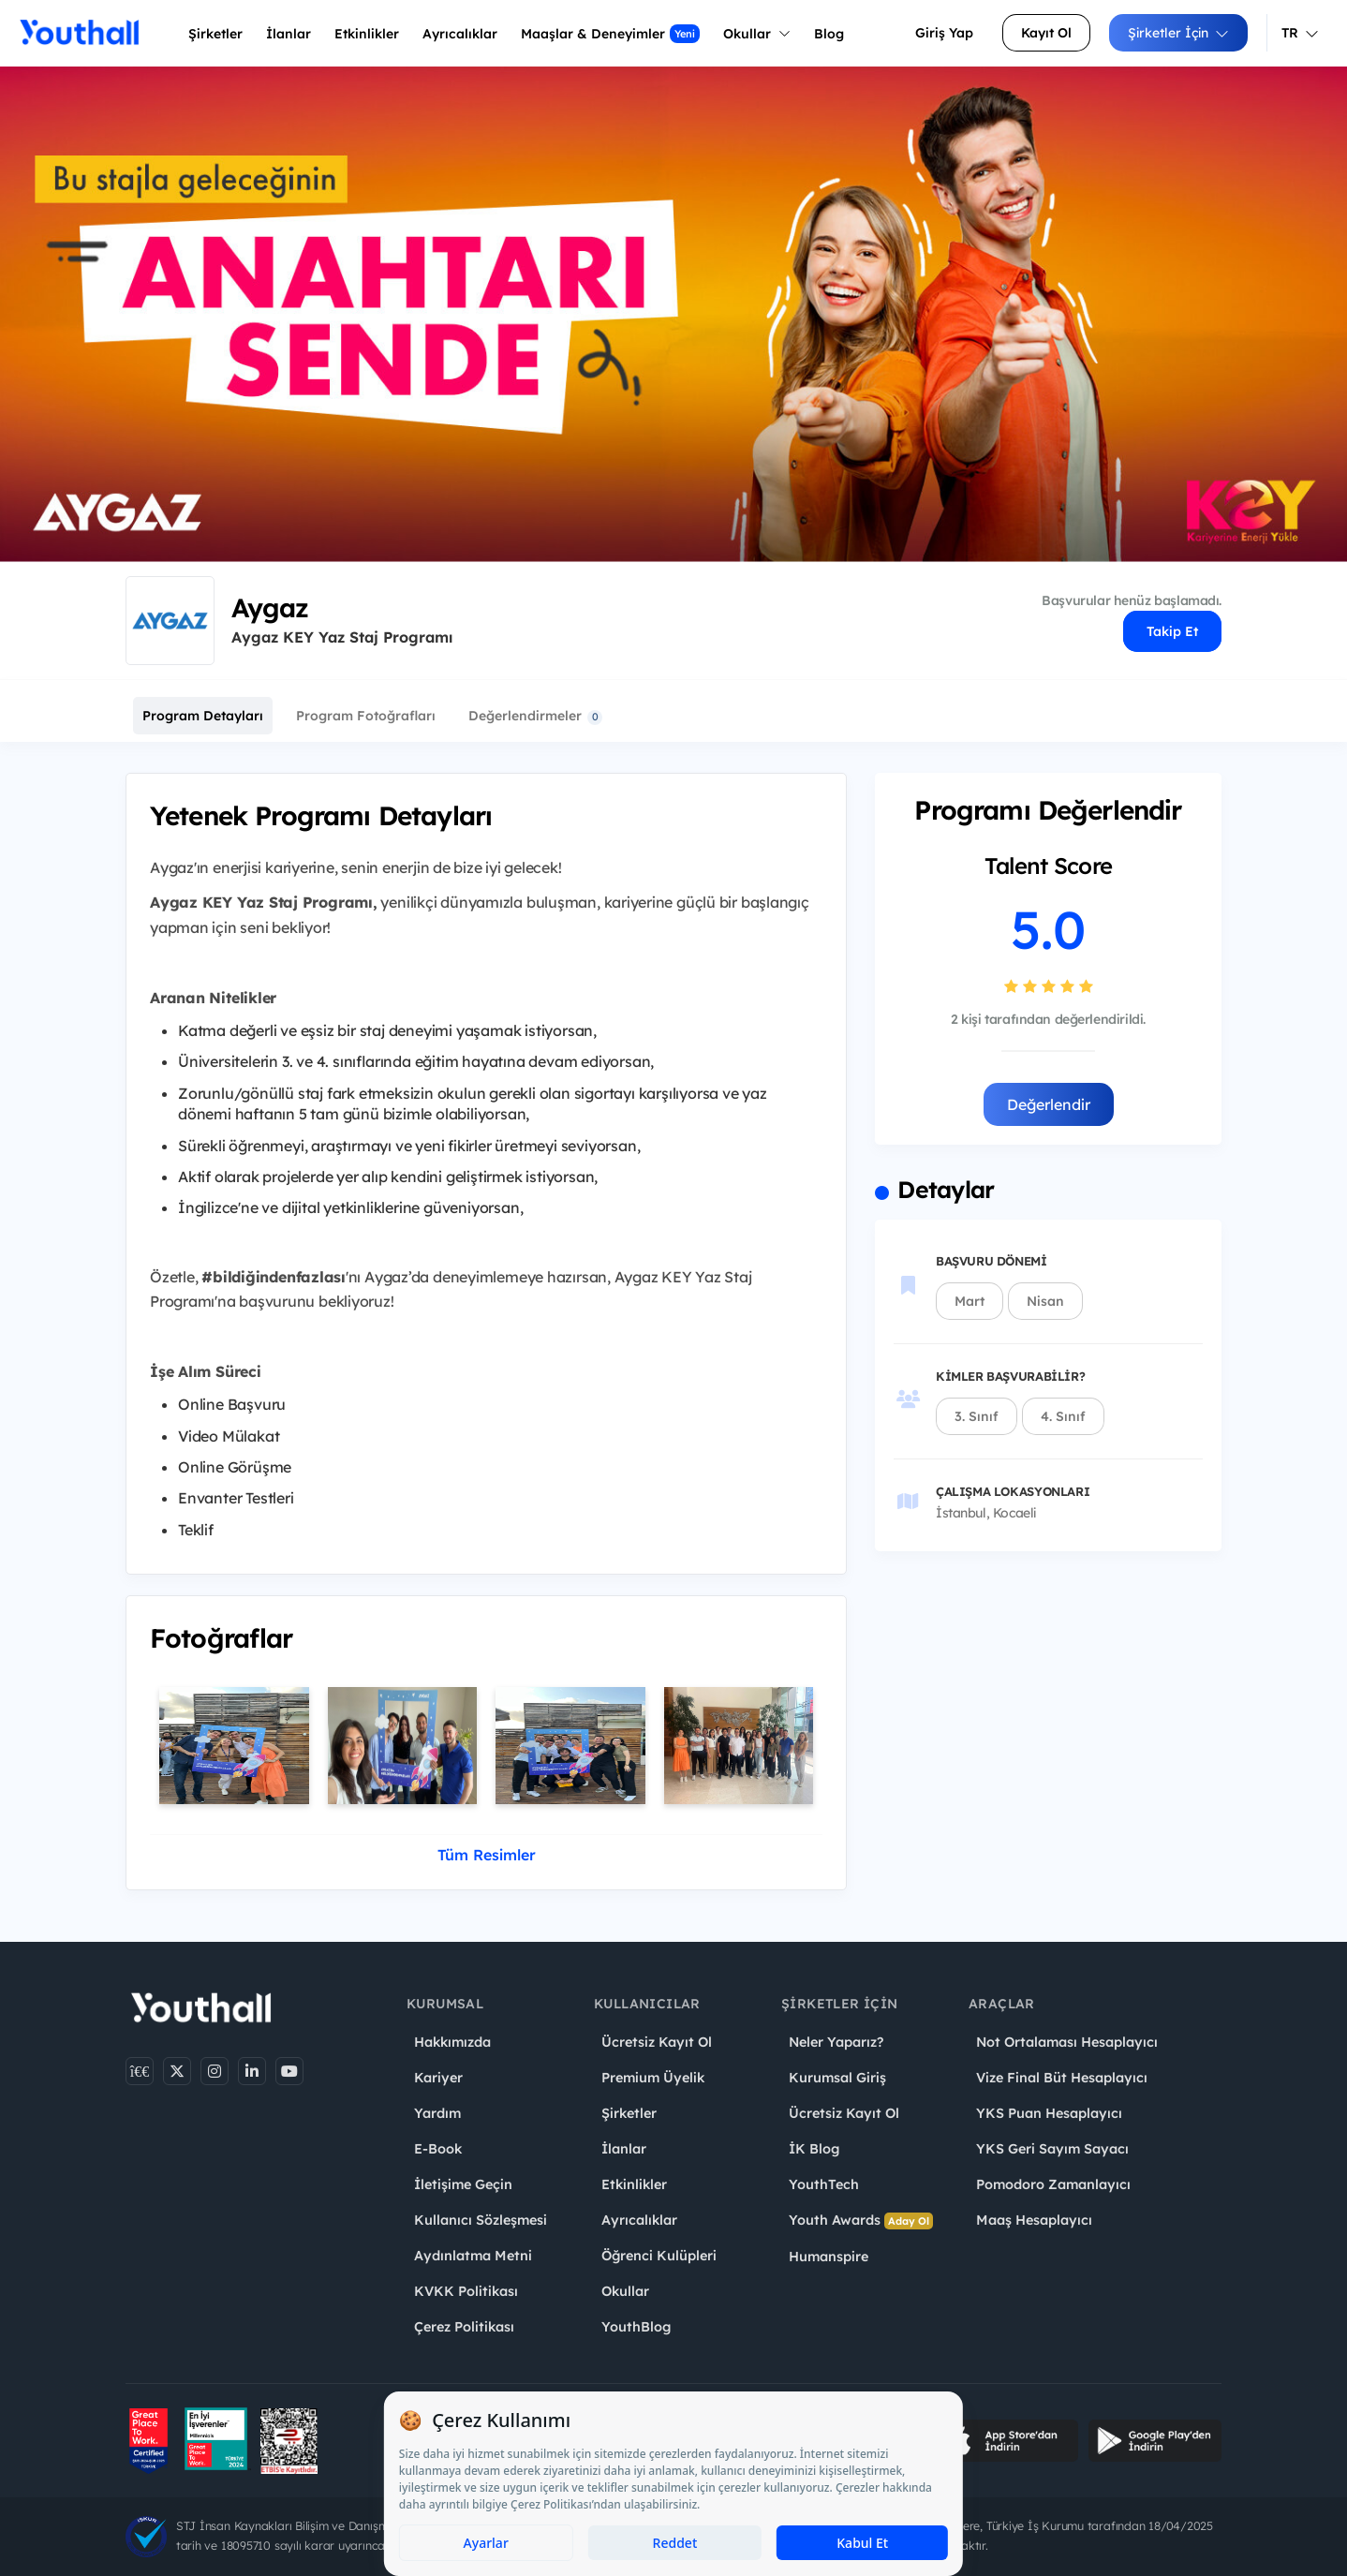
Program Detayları (202, 715)
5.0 (1048, 929)
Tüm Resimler (486, 1854)
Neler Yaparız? (836, 2042)
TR (1300, 32)
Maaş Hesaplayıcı (1034, 2220)
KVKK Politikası (466, 2291)
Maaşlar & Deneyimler (610, 33)
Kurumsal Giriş (837, 2077)
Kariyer (438, 2077)
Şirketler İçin (1178, 32)
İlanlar (288, 33)
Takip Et (1172, 631)
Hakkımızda (452, 2042)
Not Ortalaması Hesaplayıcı (1067, 2042)
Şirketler (215, 33)
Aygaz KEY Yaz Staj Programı (341, 637)
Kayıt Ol (1046, 32)
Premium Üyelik (652, 2077)
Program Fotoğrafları (366, 715)
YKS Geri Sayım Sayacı (1052, 2148)
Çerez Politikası (464, 2326)
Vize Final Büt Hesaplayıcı (1061, 2077)
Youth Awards (861, 2220)
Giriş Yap (944, 32)
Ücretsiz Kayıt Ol (656, 2042)
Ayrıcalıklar (639, 2220)
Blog (829, 33)
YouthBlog (636, 2326)
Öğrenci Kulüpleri (659, 2255)
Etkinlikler (366, 33)
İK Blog (814, 2148)
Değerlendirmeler (535, 716)
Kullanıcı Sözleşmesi (480, 2220)
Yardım (437, 2113)
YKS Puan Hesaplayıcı (1049, 2113)
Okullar (757, 33)
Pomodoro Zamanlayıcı (1053, 2184)
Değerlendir (1048, 1104)
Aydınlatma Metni (473, 2255)
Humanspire (828, 2256)
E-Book (438, 2148)
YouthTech (824, 2184)
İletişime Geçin (463, 2184)
